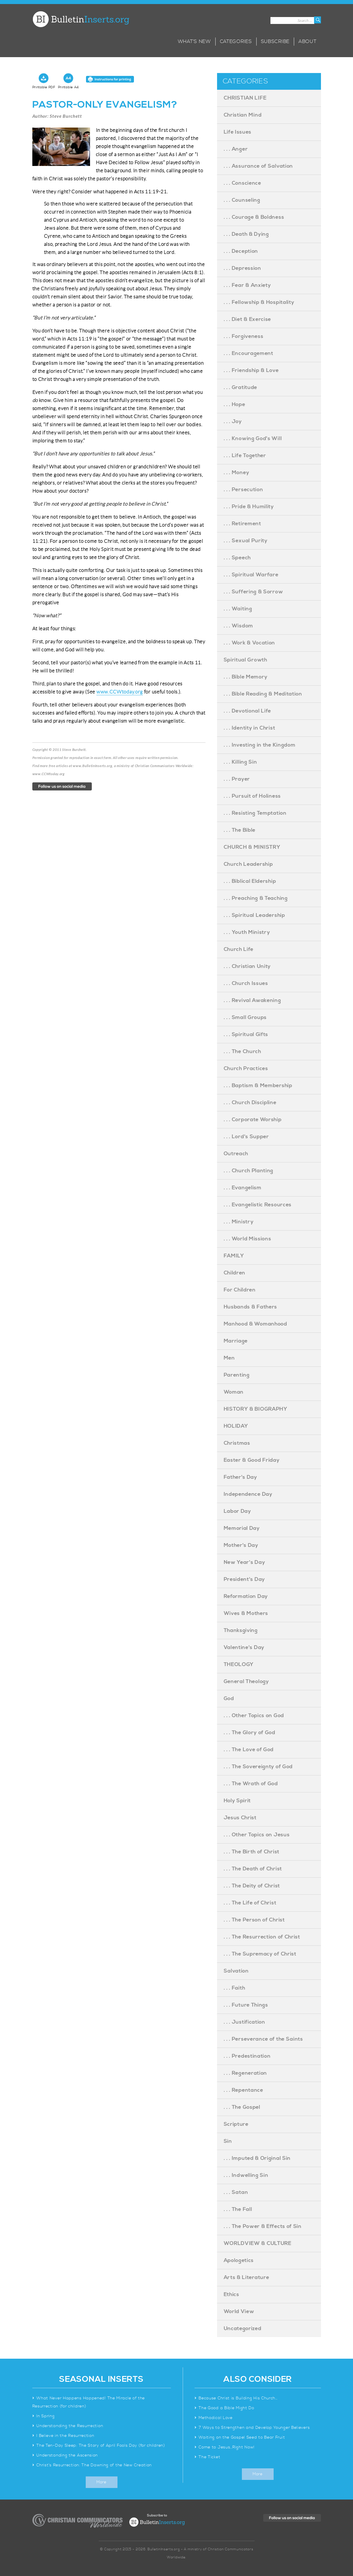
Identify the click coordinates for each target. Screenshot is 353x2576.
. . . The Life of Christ (250, 1903)
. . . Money (236, 472)
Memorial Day (242, 1528)
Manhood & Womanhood (255, 1324)
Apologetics (239, 2260)
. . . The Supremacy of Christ (260, 1954)
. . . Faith (234, 1988)
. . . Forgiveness (244, 336)
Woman (234, 1392)
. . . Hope (234, 404)
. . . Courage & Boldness (254, 217)
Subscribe (275, 41)
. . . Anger (236, 149)
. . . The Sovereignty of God (258, 1766)
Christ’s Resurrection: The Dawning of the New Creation (94, 2465)
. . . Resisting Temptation (255, 813)
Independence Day (248, 1494)
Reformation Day (246, 1596)
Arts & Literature (246, 2277)
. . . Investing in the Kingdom (260, 745)
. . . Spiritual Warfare (251, 574)
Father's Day (240, 1477)
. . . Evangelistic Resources (258, 1204)
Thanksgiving (241, 1630)
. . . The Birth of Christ (252, 1851)
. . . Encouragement (248, 353)
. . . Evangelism (243, 1187)
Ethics (231, 2294)
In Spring (45, 2416)
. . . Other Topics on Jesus (257, 1834)
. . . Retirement (242, 523)
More (101, 2482)
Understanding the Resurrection (69, 2426)
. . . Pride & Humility (249, 506)
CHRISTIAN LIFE (245, 98)
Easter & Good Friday (252, 1460)
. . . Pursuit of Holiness (252, 796)
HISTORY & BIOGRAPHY (255, 1409)
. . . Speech (237, 557)
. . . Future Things (246, 2005)
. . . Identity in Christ (249, 728)
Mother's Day (241, 1545)
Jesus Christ (240, 1817)
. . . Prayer (237, 779)
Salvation (236, 1971)
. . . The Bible (240, 830)
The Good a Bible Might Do (226, 2408)
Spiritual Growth (245, 660)
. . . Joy (233, 421)
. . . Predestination (247, 2056)
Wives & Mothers (246, 1613)
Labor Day (237, 1511)
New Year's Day (244, 1562)
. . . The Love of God (249, 1749)
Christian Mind (243, 115)
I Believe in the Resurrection (65, 2435)
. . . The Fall (238, 2209)
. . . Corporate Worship (253, 1119)
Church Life (239, 949)
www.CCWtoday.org (119, 691)
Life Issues (238, 132)
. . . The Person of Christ (254, 1920)
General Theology (246, 1681)
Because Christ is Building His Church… (238, 2398)
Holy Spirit (237, 1800)
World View (239, 2311)
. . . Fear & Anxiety (247, 285)
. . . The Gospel (242, 2107)
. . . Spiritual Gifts (246, 1034)
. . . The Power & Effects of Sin (263, 2226)
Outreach (236, 1153)
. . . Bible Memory (246, 677)
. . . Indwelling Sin (246, 2175)
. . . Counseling (242, 200)
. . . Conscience (242, 183)
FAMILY (234, 1256)
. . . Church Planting (249, 1170)
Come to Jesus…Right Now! (227, 2447)
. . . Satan (236, 2192)
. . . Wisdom (238, 625)
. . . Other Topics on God (254, 1715)
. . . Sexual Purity (246, 540)
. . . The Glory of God (249, 1732)
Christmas (237, 1443)
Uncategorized (243, 2328)
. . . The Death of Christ (253, 1868)
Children (235, 1273)
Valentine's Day (244, 1647)
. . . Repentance (243, 2090)
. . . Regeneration (245, 2073)
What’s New (194, 41)
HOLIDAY (236, 1426)
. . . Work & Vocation (249, 643)
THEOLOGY (239, 1664)
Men (229, 1358)
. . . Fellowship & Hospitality (259, 302)
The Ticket (209, 2457)
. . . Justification (244, 2022)
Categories (236, 41)
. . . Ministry (239, 1221)
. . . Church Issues (246, 983)
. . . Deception (241, 251)
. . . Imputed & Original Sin (257, 2158)
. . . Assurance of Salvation (258, 166)
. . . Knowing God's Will (253, 438)
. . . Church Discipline (250, 1102)
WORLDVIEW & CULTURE (258, 2243)
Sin (228, 2141)
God (229, 1698)
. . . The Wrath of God (251, 1783)
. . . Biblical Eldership (250, 881)
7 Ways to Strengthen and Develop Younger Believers (254, 2427)
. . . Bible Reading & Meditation (263, 694)
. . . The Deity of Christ (252, 1886)
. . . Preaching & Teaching (256, 898)
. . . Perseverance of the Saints (263, 2039)
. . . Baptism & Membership (258, 1085)
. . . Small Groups (245, 1017)
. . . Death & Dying (246, 234)
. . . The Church (242, 1051)
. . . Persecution (243, 489)
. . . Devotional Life (247, 711)
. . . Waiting (238, 608)
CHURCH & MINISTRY (252, 847)
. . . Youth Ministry (247, 932)
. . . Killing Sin (240, 762)
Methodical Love (216, 2417)
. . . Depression (242, 268)
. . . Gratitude (240, 387)
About (307, 41)
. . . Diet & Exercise (247, 319)
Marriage (236, 1341)
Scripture (236, 2124)
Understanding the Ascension (67, 2455)
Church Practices (246, 1068)
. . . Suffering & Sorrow (253, 591)
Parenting (237, 1375)
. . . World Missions (247, 1238)
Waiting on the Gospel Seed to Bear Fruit (242, 2437)
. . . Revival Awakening (252, 1000)
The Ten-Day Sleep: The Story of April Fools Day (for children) (100, 2445)
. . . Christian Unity (247, 966)
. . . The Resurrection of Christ (262, 1937)
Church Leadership (248, 864)
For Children (240, 1290)
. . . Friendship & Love (251, 370)
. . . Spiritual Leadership (254, 915)
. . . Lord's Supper (246, 1136)
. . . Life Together (245, 455)
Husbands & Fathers (250, 1307)
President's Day (244, 1579)
